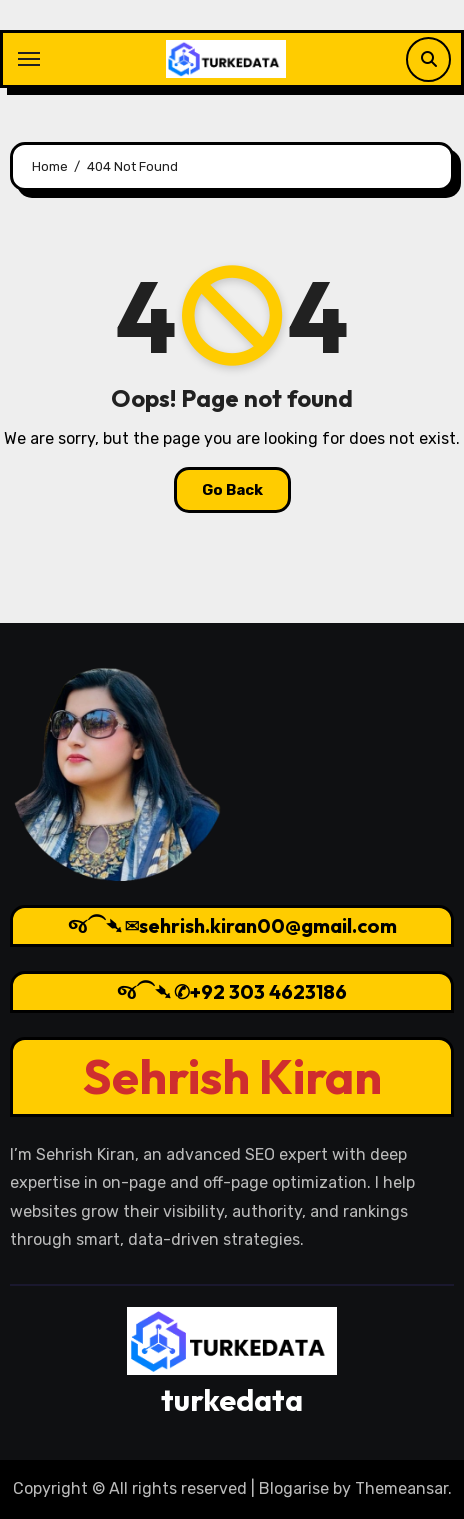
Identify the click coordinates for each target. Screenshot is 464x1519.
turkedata (232, 1400)
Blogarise (294, 1488)
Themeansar (401, 1488)
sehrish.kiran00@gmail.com (268, 925)
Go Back (232, 490)
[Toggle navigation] (29, 59)
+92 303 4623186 (268, 991)
